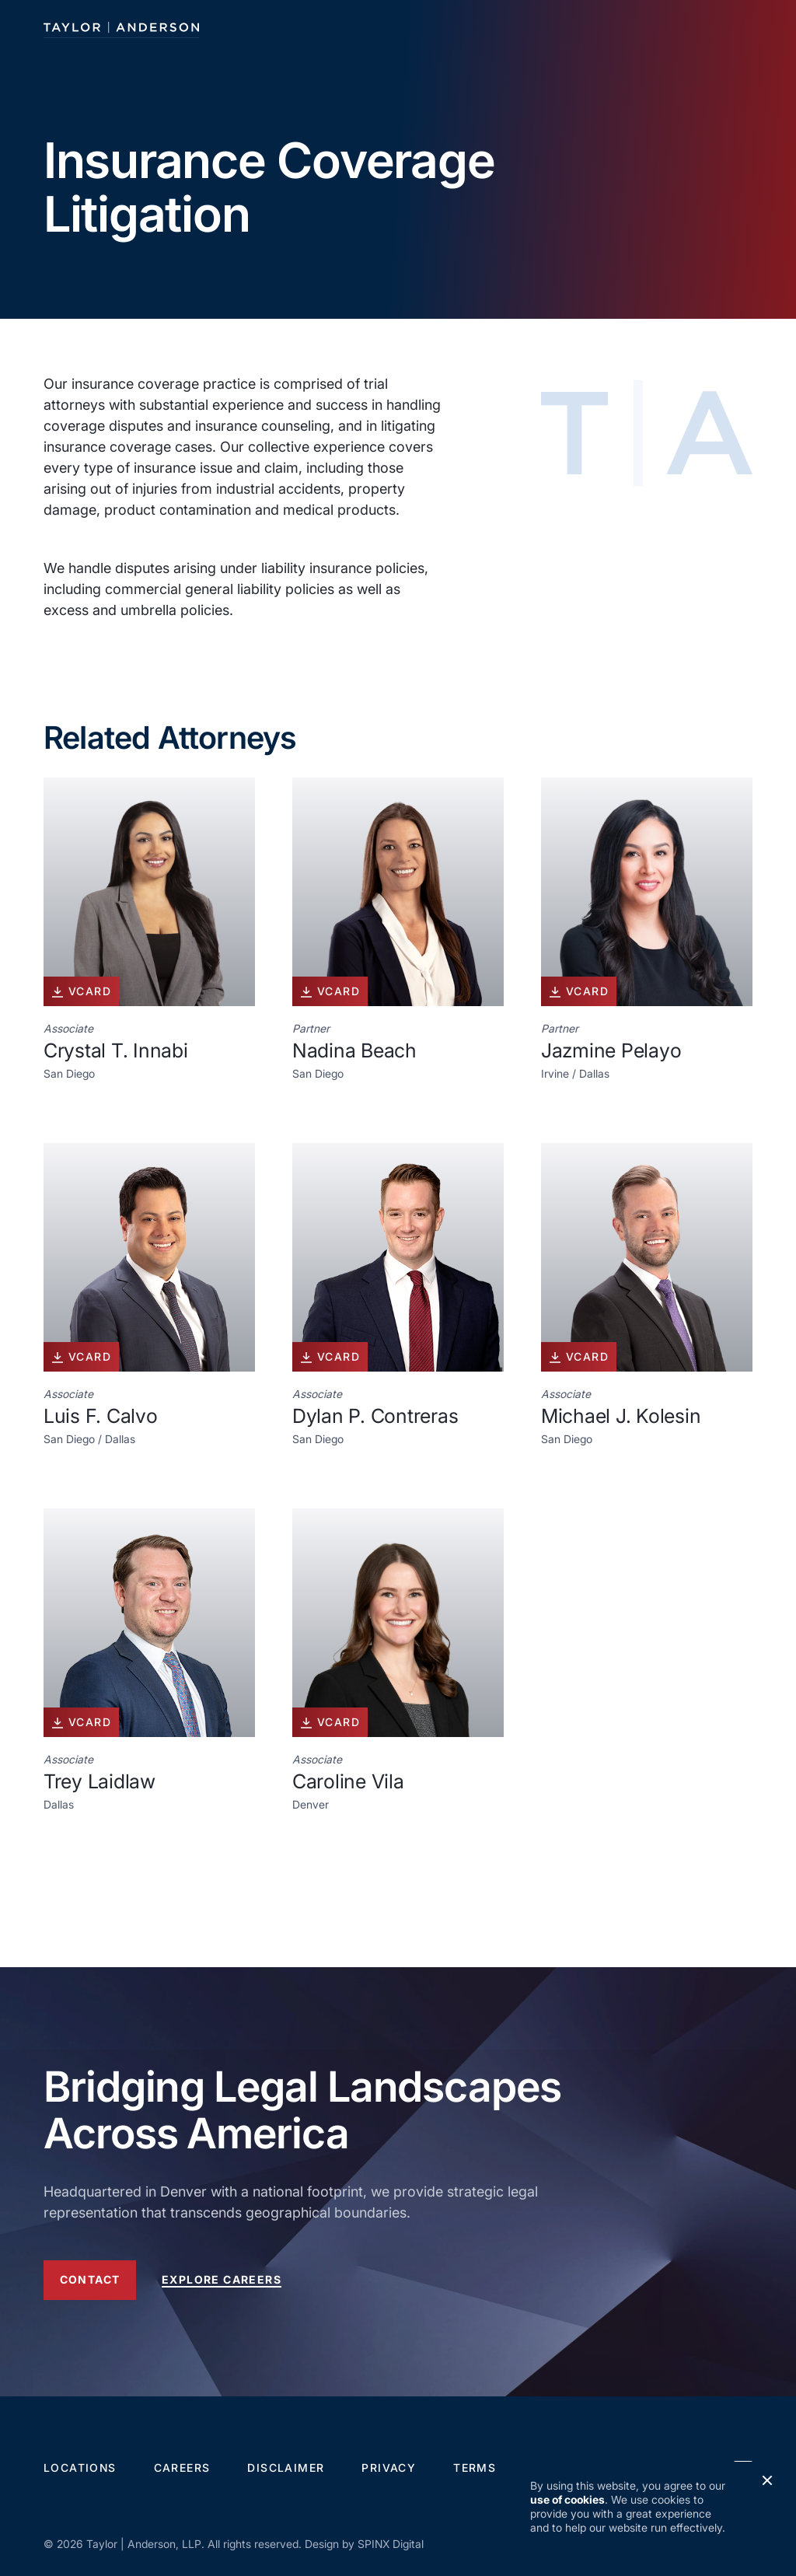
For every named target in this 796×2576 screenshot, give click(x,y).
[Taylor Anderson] (121, 27)
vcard (81, 991)
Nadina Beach (354, 1050)
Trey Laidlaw (99, 1781)
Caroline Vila (348, 1781)
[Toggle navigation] (738, 28)
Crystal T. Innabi (116, 1050)
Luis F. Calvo (101, 1416)
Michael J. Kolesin (620, 1416)
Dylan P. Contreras (375, 1416)
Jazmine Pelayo (611, 1050)
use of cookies (567, 2499)
